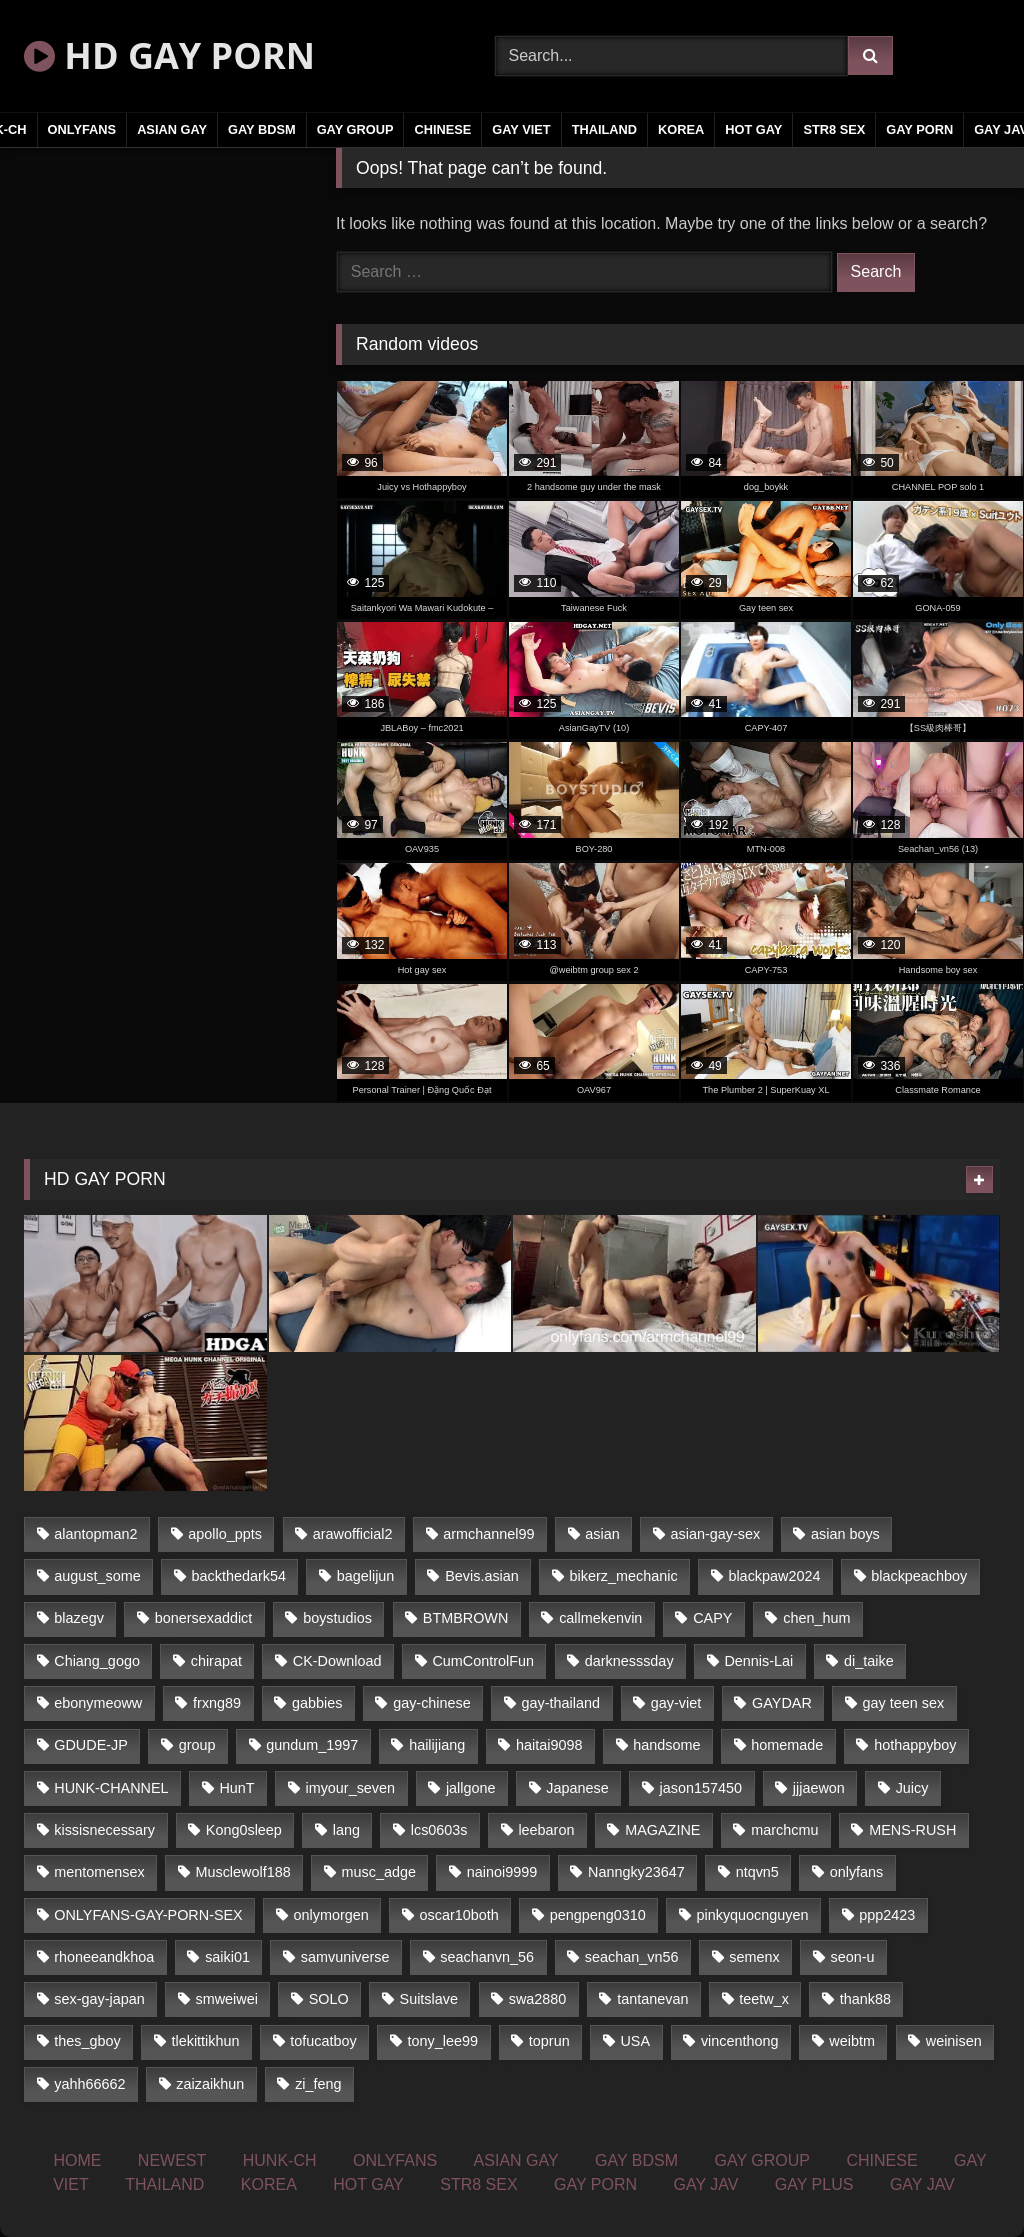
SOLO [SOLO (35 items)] (329, 1999)
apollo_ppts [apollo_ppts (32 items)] (225, 1534)
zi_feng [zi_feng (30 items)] (318, 2084)
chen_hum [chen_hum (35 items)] (816, 1618)
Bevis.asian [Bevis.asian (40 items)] (482, 1576)
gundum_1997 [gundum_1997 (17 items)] (312, 1745)
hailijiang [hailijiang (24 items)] (437, 1745)
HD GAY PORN (169, 55)
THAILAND (604, 129)
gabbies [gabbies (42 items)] (317, 1703)
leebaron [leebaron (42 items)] (546, 1830)
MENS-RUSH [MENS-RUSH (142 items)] (912, 1830)
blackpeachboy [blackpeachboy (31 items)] (919, 1576)
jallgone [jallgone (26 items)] (471, 1788)
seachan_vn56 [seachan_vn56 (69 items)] (632, 1957)
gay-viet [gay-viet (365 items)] (676, 1703)
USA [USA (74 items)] (635, 2041)
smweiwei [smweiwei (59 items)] (227, 1999)
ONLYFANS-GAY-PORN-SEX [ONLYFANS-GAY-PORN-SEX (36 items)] (148, 1915)
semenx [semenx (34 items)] (754, 1957)
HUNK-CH (280, 2160)
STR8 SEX (834, 129)
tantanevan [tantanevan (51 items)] (652, 1999)
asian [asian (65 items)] (602, 1534)
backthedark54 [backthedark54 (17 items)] (239, 1576)
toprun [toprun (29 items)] (549, 2041)
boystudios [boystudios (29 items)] (337, 1618)
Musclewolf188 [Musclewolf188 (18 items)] (242, 1872)
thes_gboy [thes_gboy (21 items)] (87, 2041)
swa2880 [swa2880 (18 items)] (538, 1999)
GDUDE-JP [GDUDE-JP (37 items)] (91, 1745)
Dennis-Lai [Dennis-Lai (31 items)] (758, 1661)
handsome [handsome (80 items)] (666, 1745)
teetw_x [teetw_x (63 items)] (764, 1999)
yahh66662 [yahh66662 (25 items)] (89, 2084)
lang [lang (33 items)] (346, 1830)
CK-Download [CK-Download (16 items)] (337, 1661)
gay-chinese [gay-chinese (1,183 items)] (432, 1703)
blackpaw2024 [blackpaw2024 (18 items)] (774, 1576)
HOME (77, 2160)
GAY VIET (521, 129)
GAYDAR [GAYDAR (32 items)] (782, 1703)
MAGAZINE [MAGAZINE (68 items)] (662, 1830)
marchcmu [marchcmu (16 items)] (784, 1830)
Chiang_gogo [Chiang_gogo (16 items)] (97, 1661)
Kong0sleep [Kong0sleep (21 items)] (244, 1830)
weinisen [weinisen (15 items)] (954, 2041)
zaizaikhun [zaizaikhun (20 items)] (210, 2084)
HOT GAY (753, 129)
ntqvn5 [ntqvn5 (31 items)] (757, 1872)
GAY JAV (705, 2184)
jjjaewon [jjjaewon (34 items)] (819, 1788)
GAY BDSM (262, 129)
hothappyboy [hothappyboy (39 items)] (915, 1745)
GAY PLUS (814, 2184)
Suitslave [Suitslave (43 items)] (429, 1999)
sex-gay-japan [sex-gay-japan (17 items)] (99, 1999)
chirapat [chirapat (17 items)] (216, 1661)
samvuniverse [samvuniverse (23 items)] (345, 1957)
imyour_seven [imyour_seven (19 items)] (350, 1788)
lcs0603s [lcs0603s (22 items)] (439, 1830)
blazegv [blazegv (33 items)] (79, 1618)
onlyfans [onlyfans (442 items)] (857, 1872)
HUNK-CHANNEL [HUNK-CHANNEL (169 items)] (111, 1788)
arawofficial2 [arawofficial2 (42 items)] (353, 1534)
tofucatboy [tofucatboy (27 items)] (323, 2041)
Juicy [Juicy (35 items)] (912, 1788)
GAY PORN (919, 129)
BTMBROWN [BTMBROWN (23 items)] (466, 1618)
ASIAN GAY (172, 129)
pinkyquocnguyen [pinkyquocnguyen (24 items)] (753, 1915)
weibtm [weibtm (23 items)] (852, 2041)
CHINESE (442, 129)
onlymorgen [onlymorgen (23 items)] (331, 1915)
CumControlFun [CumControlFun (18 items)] (483, 1661)
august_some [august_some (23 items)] (97, 1576)
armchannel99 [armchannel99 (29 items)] (488, 1534)
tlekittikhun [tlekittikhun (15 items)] (206, 2041)
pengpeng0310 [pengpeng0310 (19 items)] (598, 1915)
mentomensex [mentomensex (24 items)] (99, 1872)
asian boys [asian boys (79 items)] (845, 1534)
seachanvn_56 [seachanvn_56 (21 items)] (487, 1957)
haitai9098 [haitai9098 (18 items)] (549, 1745)
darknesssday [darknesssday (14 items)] (629, 1661)
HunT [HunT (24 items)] (236, 1788)
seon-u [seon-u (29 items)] (852, 1957)
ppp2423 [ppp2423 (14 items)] (887, 1915)
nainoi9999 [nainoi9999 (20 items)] (502, 1872)
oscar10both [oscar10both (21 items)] (459, 1915)
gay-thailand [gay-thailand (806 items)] (561, 1703)
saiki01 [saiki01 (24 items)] (227, 1957)
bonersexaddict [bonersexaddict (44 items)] (204, 1618)
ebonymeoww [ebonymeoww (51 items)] (98, 1703)
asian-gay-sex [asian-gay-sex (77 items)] (716, 1534)
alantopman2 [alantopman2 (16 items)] (95, 1534)
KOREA (681, 129)
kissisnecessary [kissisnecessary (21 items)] (104, 1830)
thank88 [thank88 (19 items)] (865, 1999)
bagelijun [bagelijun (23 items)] (366, 1576)
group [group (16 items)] (197, 1745)
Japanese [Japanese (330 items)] (577, 1788)
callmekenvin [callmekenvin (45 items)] (600, 1618)
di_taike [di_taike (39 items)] (869, 1661)
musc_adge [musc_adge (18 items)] (379, 1872)
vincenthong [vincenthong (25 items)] (740, 2041)
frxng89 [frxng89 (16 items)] (217, 1703)
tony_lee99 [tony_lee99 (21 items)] (443, 2041)
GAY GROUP (355, 129)
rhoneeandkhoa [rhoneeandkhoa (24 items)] (104, 1957)
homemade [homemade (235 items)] (787, 1745)
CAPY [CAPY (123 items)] (712, 1618)
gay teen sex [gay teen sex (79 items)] (904, 1703)
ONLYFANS (82, 129)
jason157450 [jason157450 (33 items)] (701, 1788)
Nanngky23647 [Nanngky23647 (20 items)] (636, 1872)
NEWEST (172, 2160)
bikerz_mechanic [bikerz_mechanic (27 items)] (624, 1576)
